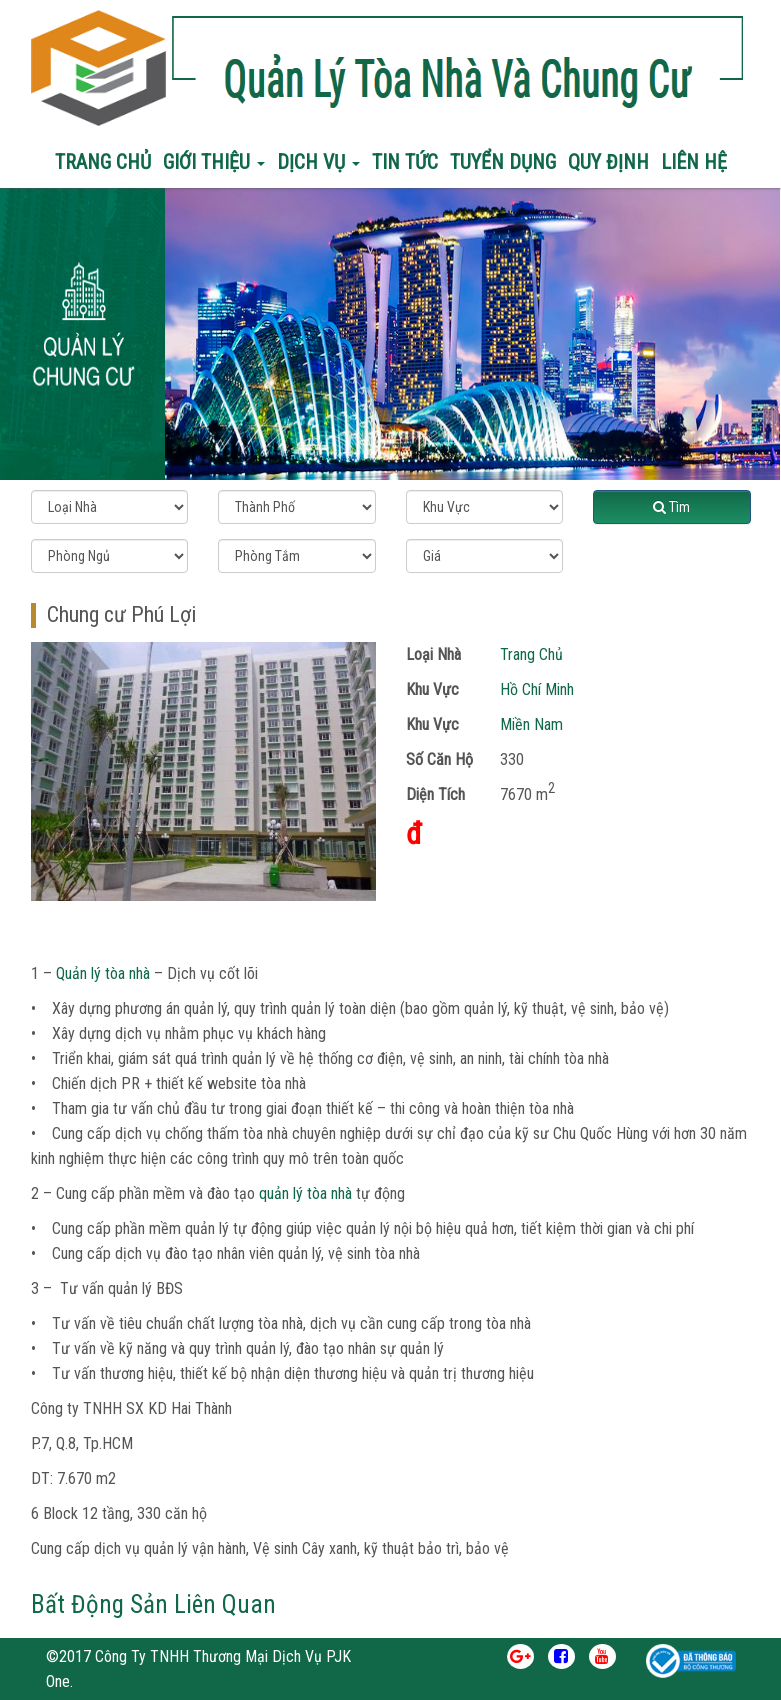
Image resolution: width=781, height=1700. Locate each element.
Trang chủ (103, 162)
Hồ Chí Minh (537, 689)
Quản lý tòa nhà (103, 973)
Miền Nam (531, 724)
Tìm (671, 507)
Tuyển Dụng (503, 162)
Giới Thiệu (214, 162)
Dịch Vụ (318, 162)
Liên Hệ (694, 162)
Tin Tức (405, 162)
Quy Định (608, 162)
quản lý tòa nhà (305, 1193)
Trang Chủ (531, 654)
